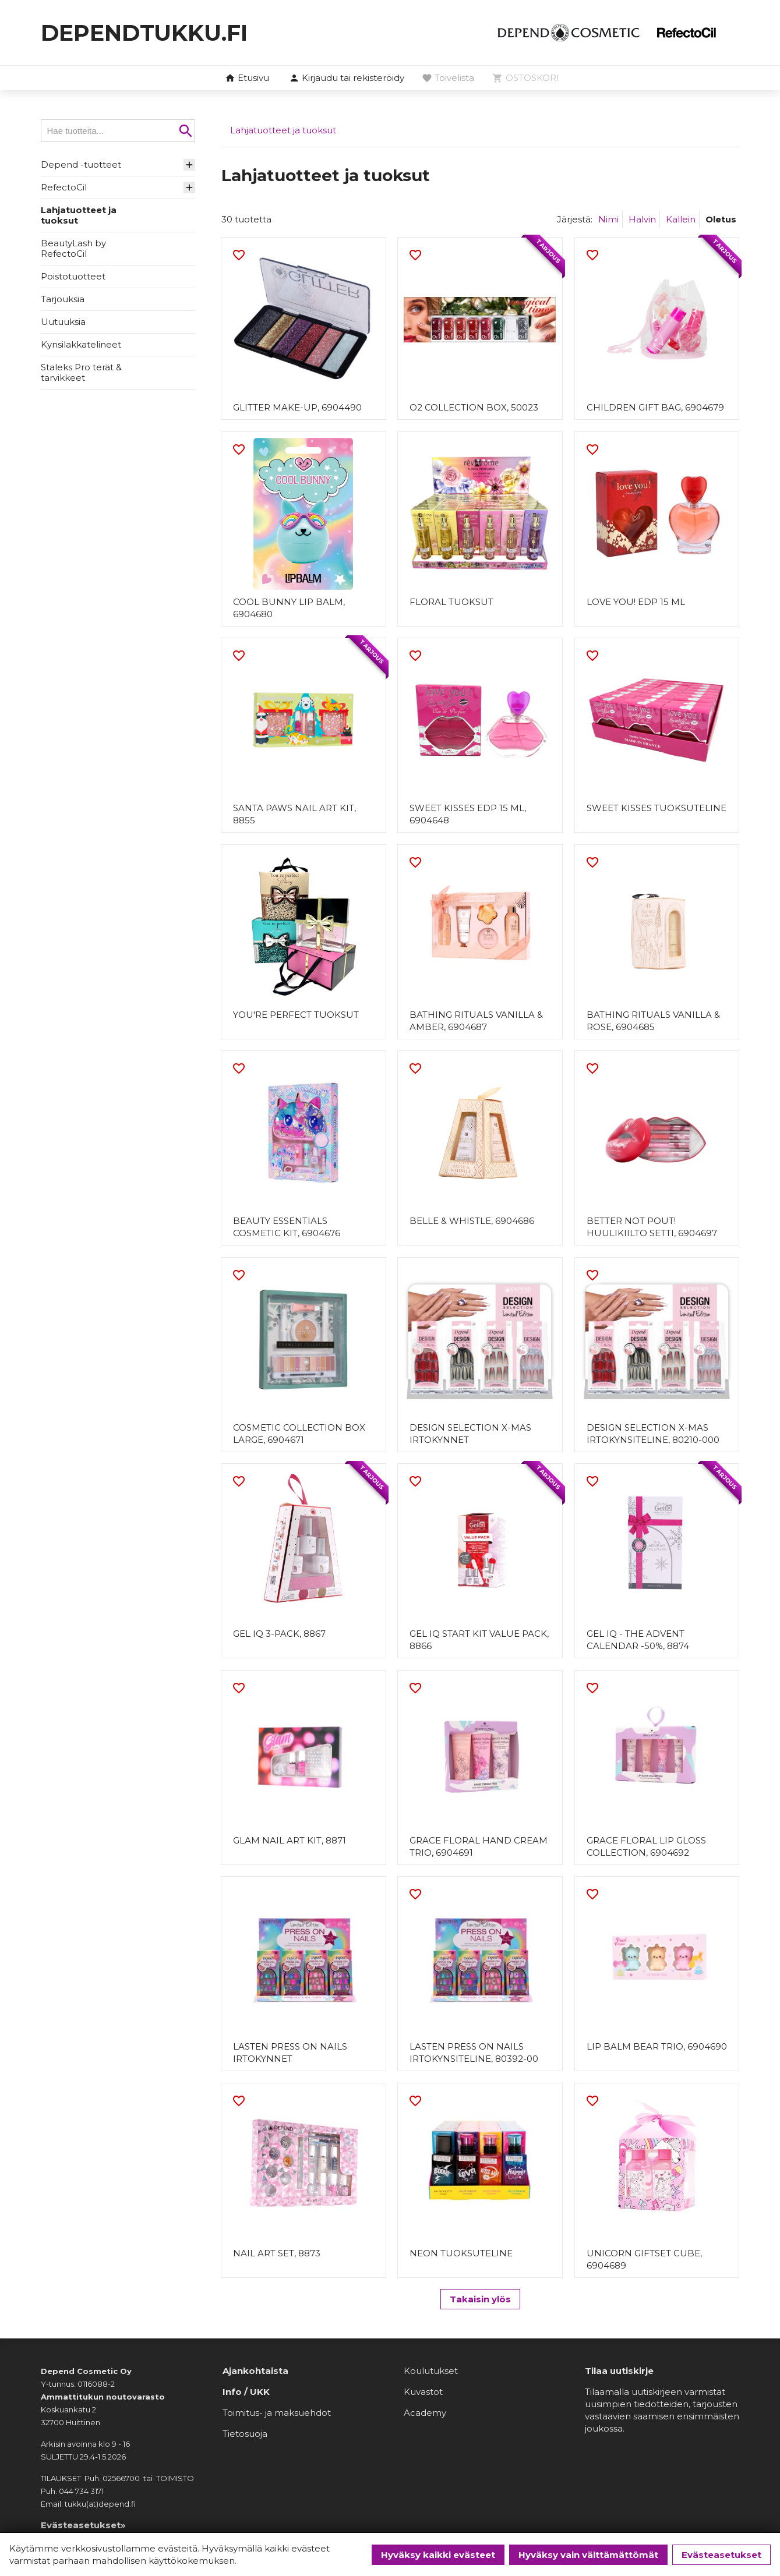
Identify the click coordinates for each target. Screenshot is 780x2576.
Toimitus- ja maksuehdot (277, 2415)
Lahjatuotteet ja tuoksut (79, 215)
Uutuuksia (63, 321)
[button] (346, 78)
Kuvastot (423, 2394)
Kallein (681, 219)
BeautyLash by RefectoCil (73, 248)
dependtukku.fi (149, 32)
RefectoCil (64, 187)
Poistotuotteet (73, 276)
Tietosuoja (245, 2436)
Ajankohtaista (255, 2373)
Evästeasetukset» (83, 2527)
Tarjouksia (62, 299)
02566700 (121, 2481)
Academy (425, 2415)
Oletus (720, 219)
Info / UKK (246, 2394)
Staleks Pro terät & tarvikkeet (81, 372)
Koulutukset (431, 2373)
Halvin (642, 219)
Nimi (608, 219)
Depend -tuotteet (81, 164)
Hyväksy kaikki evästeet (438, 2554)
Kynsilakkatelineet (81, 344)
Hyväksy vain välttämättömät (588, 2554)
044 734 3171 (81, 2494)
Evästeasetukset (721, 2554)
